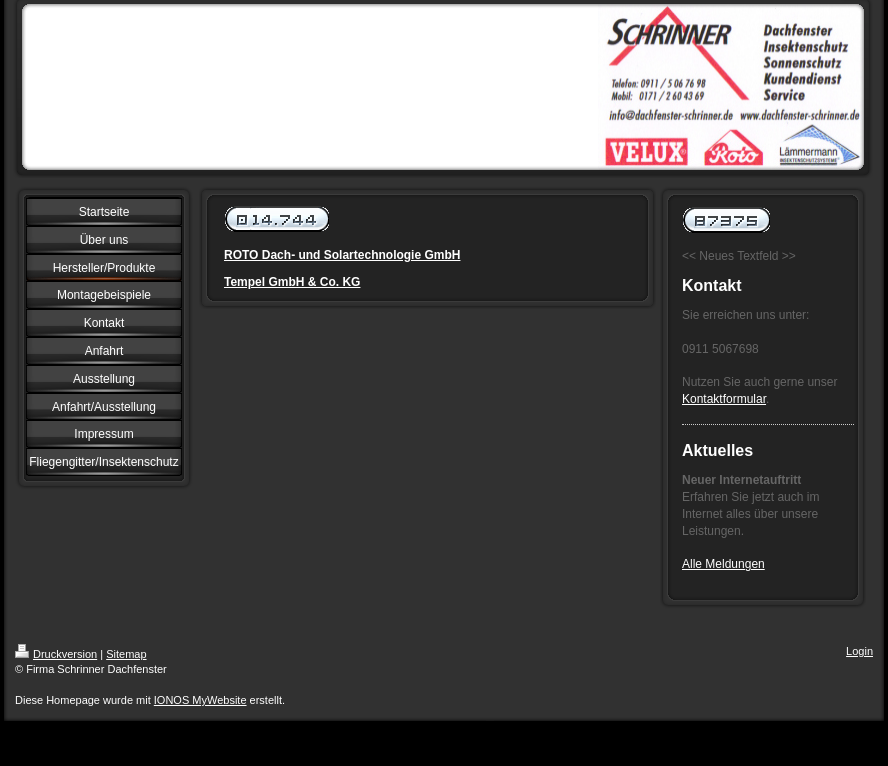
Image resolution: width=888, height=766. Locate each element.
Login (859, 651)
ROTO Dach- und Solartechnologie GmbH (342, 255)
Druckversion (56, 654)
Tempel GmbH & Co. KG (292, 282)
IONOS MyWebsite (200, 700)
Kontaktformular (724, 399)
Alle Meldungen (723, 564)
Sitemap (126, 654)
